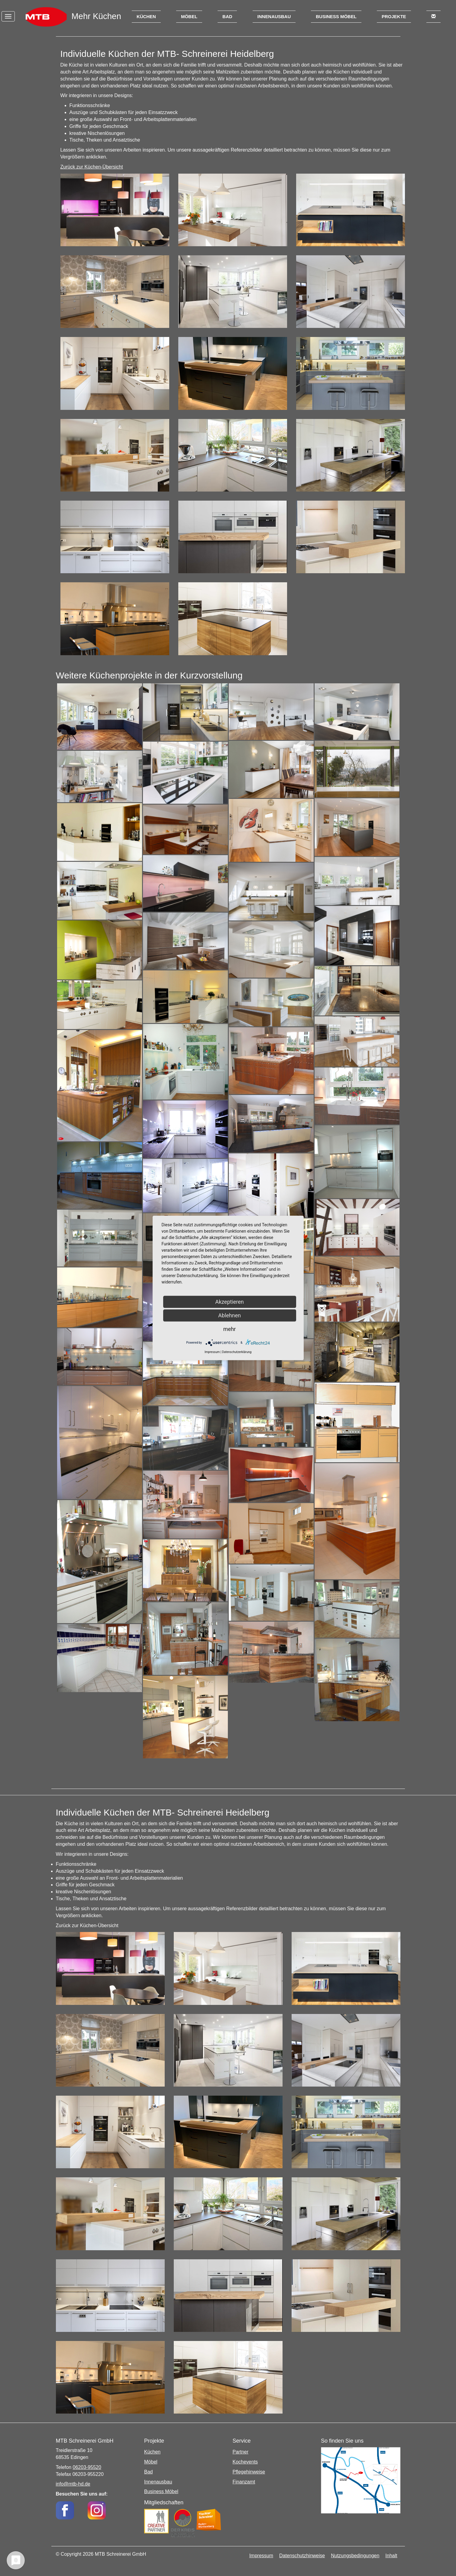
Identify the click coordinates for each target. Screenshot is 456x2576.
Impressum (261, 2555)
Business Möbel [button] (336, 16)
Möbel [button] (189, 16)
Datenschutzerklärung (236, 1352)
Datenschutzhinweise (302, 2555)
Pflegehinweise (249, 2471)
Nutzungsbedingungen (355, 2555)
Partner (240, 2451)
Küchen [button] (146, 16)
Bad (148, 2471)
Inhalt (391, 2555)
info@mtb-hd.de (73, 2483)
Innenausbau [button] (274, 16)
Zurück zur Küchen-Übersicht (91, 166)
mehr (229, 1329)
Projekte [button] (394, 16)
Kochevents (245, 2461)
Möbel (150, 2461)
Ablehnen (229, 1315)
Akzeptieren (229, 1302)
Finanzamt (244, 2481)
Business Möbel (161, 2491)
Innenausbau (158, 2481)
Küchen (152, 2451)
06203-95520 (87, 2467)
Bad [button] (227, 16)
